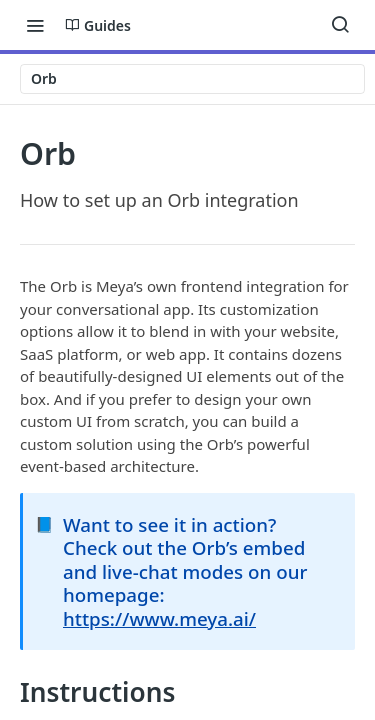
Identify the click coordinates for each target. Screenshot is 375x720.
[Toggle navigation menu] (35, 25)
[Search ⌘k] (340, 25)
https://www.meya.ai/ (159, 618)
